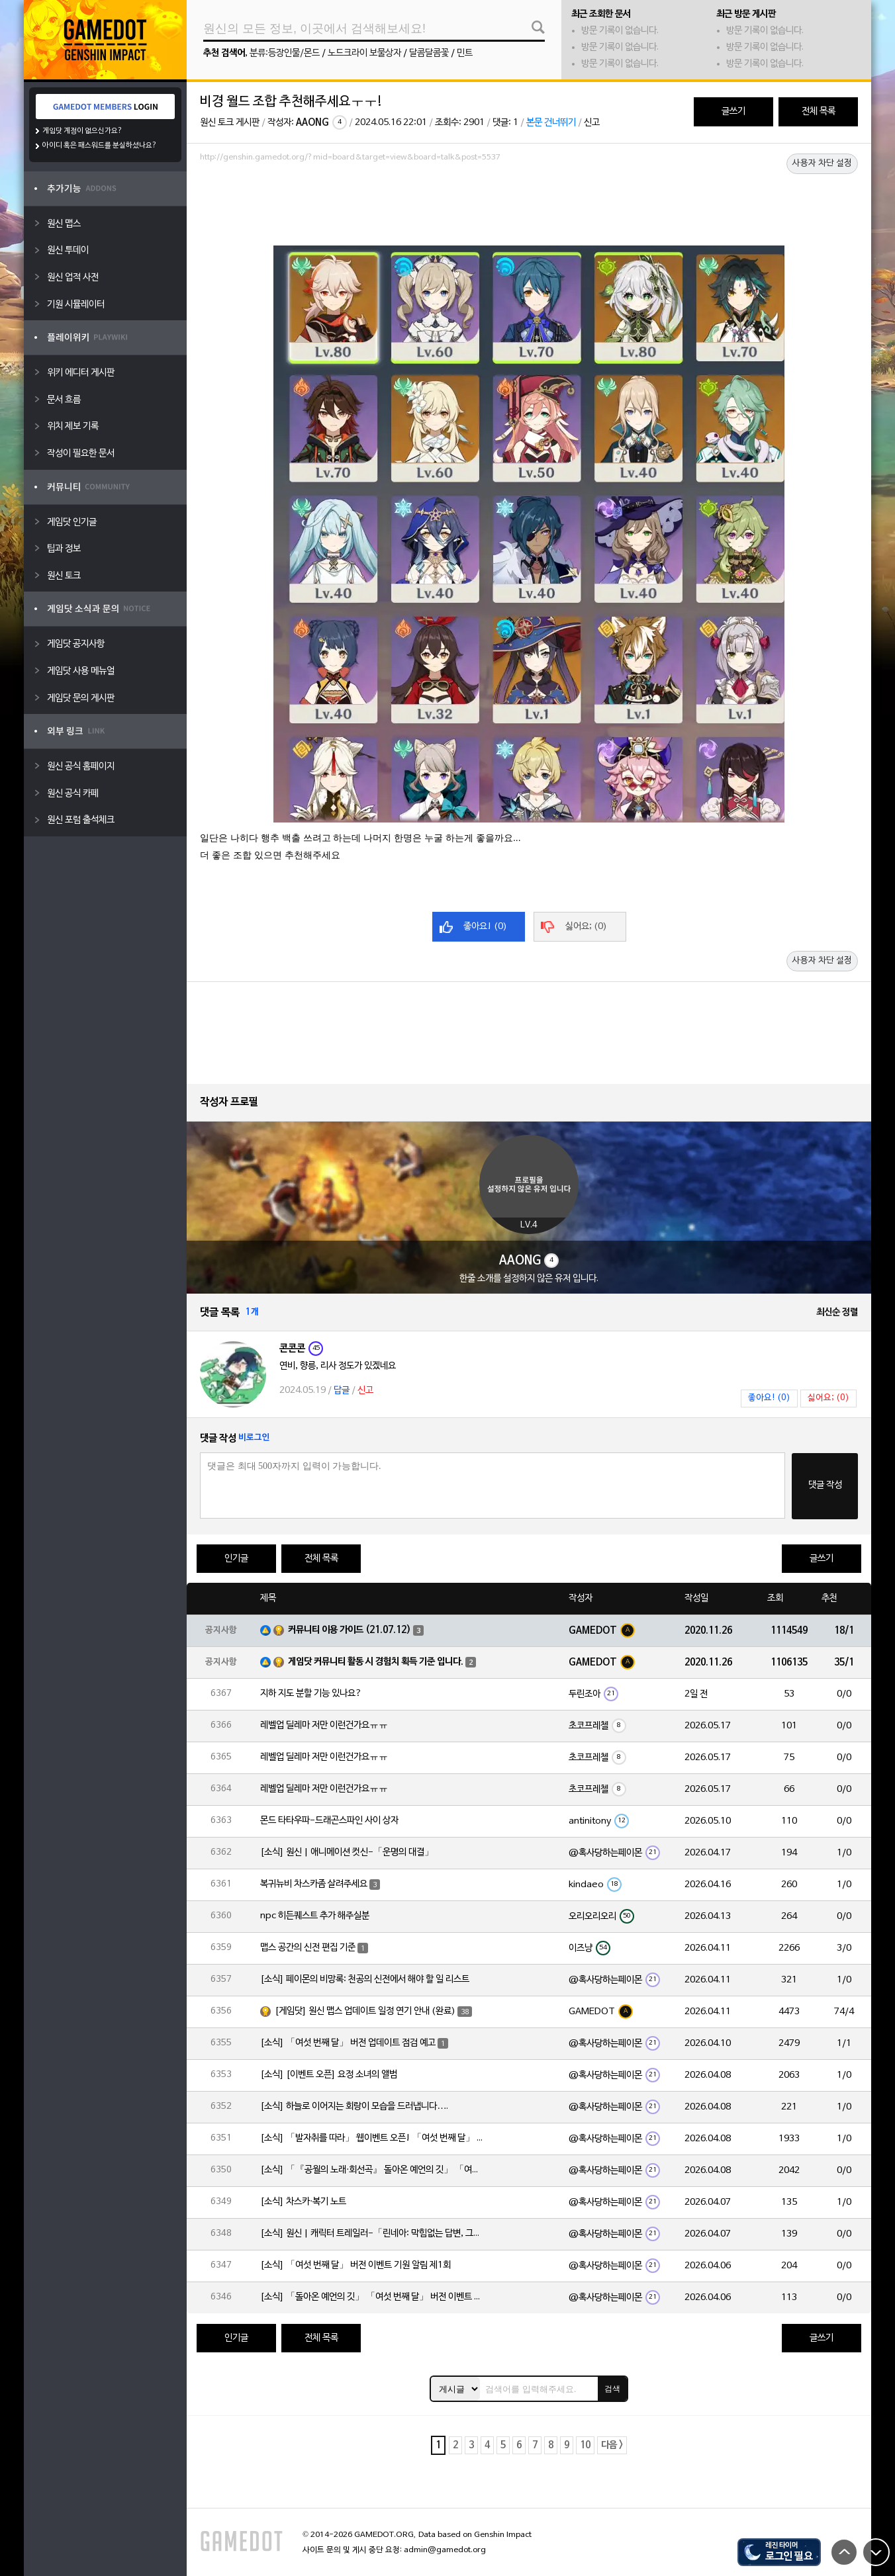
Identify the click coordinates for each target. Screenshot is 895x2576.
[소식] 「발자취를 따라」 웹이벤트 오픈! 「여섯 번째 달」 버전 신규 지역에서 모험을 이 (372, 2138)
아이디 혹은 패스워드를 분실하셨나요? (99, 146)
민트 (465, 53)
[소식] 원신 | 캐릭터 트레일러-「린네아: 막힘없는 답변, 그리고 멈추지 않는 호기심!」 (372, 2234)
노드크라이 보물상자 (364, 53)
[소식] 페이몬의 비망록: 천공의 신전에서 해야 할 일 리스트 (364, 1979)
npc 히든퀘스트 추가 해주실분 (314, 1916)
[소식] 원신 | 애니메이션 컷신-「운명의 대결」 (347, 1852)
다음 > (612, 2445)
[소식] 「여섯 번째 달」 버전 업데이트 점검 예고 (348, 2043)
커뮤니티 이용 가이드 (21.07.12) (349, 1630)
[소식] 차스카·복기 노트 (303, 2202)
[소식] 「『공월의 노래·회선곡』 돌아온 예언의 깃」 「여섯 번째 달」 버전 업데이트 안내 (372, 2170)
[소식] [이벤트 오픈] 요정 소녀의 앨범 (328, 2075)
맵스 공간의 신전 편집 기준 (307, 1948)
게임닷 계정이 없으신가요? (82, 131)
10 (585, 2445)
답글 (342, 1391)
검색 (612, 2388)
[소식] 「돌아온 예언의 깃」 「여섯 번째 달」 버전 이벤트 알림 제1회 (372, 2297)
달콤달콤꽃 (429, 53)
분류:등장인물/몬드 (285, 53)
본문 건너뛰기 (551, 123)
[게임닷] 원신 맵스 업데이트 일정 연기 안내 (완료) (365, 2011)
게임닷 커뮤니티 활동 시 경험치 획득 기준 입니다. (375, 1662)
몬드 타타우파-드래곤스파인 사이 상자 (329, 1821)
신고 (592, 123)
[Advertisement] (529, 203)
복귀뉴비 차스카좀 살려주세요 (313, 1884)
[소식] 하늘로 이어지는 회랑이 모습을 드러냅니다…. (354, 2106)
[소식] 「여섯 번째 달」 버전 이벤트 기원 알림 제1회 (355, 2265)
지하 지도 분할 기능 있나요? (311, 1694)
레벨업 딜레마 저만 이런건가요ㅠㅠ (324, 1725)
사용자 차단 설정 (822, 163)
